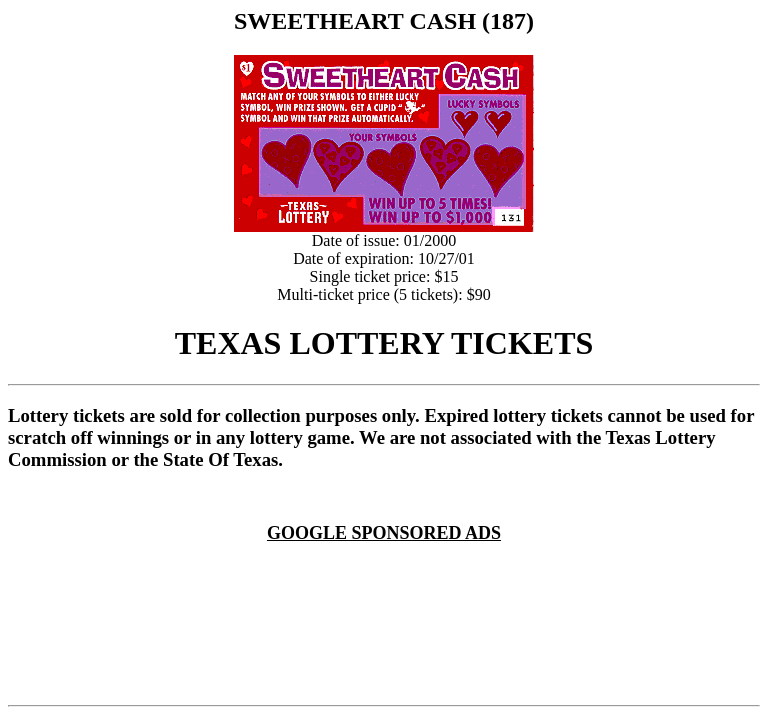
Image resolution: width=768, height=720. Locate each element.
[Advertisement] (388, 567)
